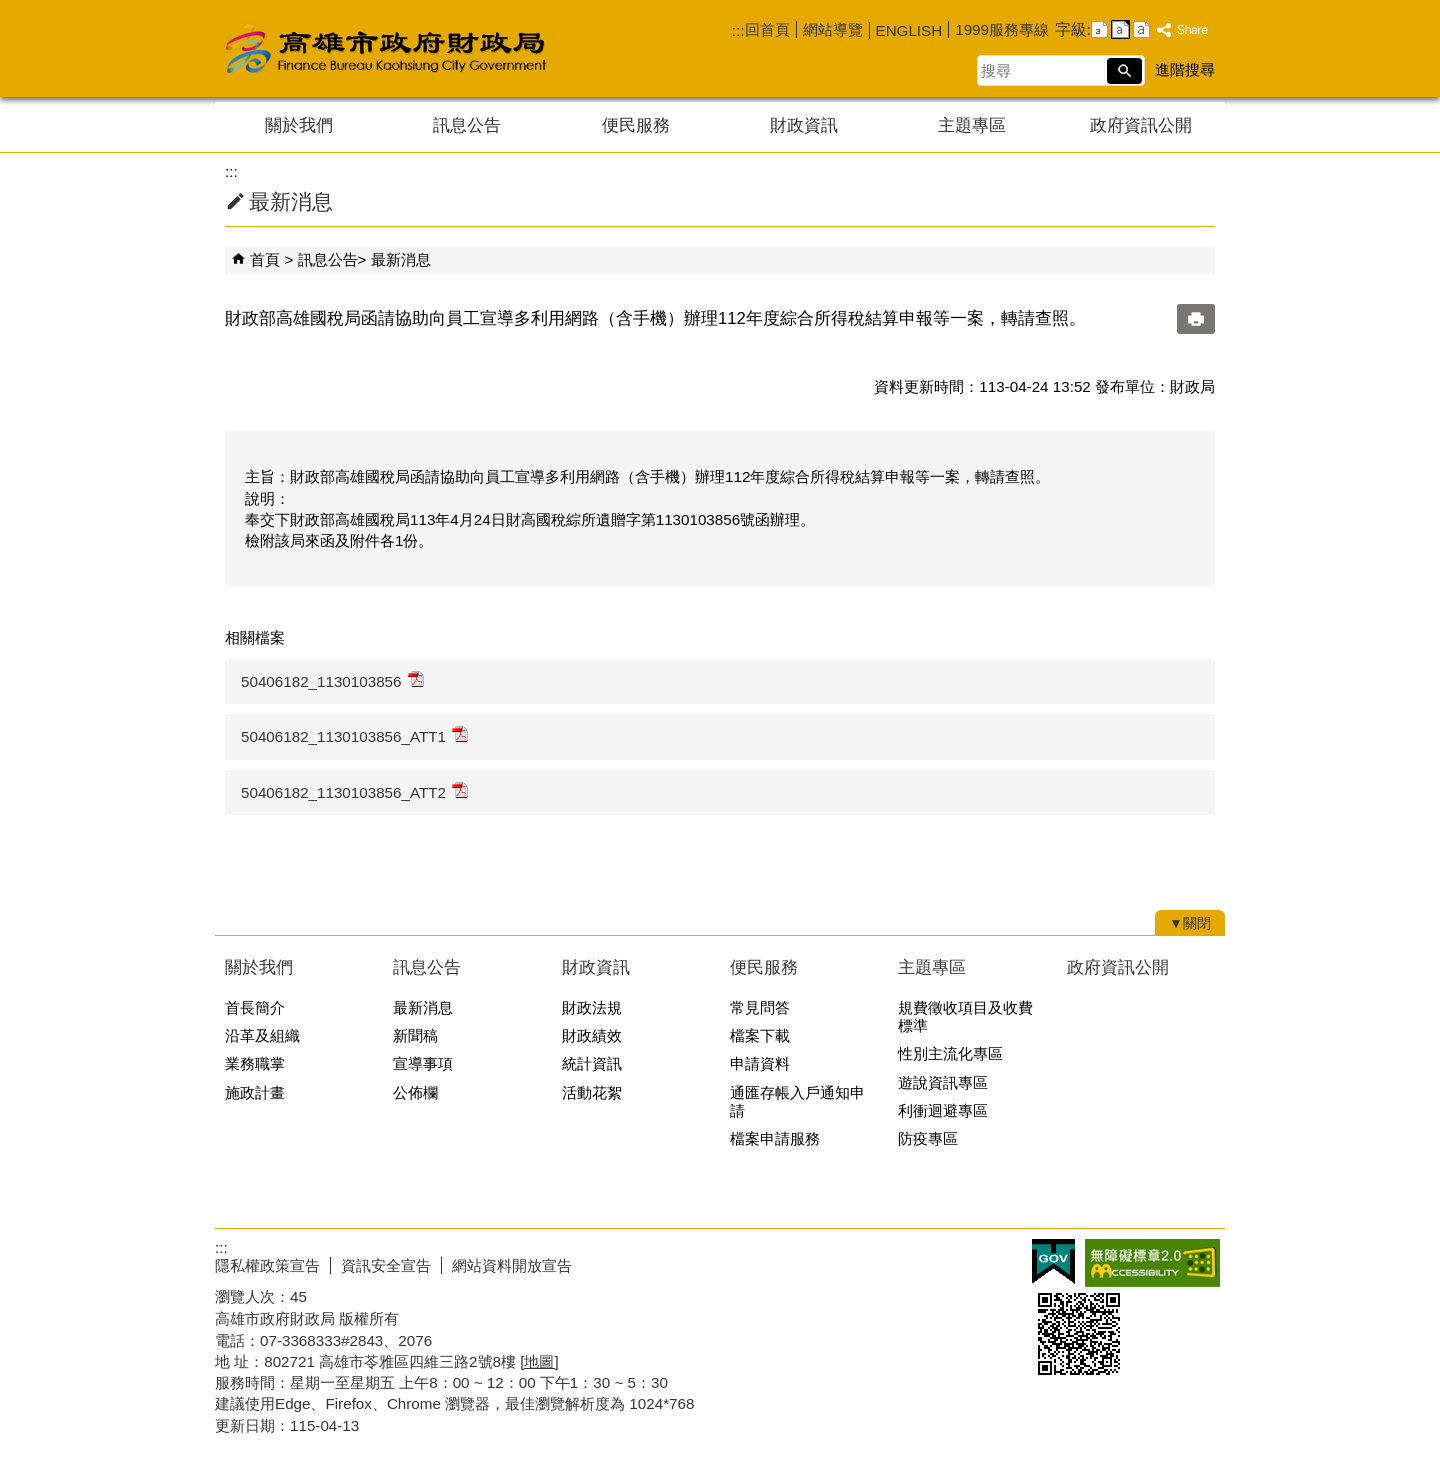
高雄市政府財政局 (465, 48)
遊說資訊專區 (943, 1082)
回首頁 (767, 29)
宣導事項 (423, 1063)
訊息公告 (467, 125)
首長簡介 (255, 1007)
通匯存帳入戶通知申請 (797, 1101)
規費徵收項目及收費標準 (965, 1016)
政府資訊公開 (1141, 125)
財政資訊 (804, 125)
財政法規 (592, 1007)
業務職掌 (255, 1063)
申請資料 (760, 1063)
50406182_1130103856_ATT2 (354, 791)
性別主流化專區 (950, 1053)
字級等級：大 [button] (1141, 29)
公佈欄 (415, 1092)
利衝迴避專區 (943, 1110)
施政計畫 (255, 1092)
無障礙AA (1152, 1263)
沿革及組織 (262, 1035)
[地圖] (539, 1361)
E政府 (1053, 1261)
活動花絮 (592, 1092)
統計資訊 (592, 1063)
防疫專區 (928, 1138)
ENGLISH (909, 30)
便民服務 (636, 125)
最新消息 (401, 259)
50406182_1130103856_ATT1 (354, 735)
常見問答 (760, 1007)
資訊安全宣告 (386, 1265)
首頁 (265, 259)
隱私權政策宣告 (267, 1265)
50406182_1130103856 (332, 680)
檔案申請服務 (775, 1138)
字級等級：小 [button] (1099, 29)
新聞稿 (415, 1035)
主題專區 (972, 125)
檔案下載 (760, 1035)
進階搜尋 (1185, 69)
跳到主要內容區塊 (10, 10)
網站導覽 (833, 29)
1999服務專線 (1002, 29)
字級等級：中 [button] (1120, 29)
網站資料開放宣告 (512, 1265)
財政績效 (592, 1035)
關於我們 (299, 125)
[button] (1124, 71)
